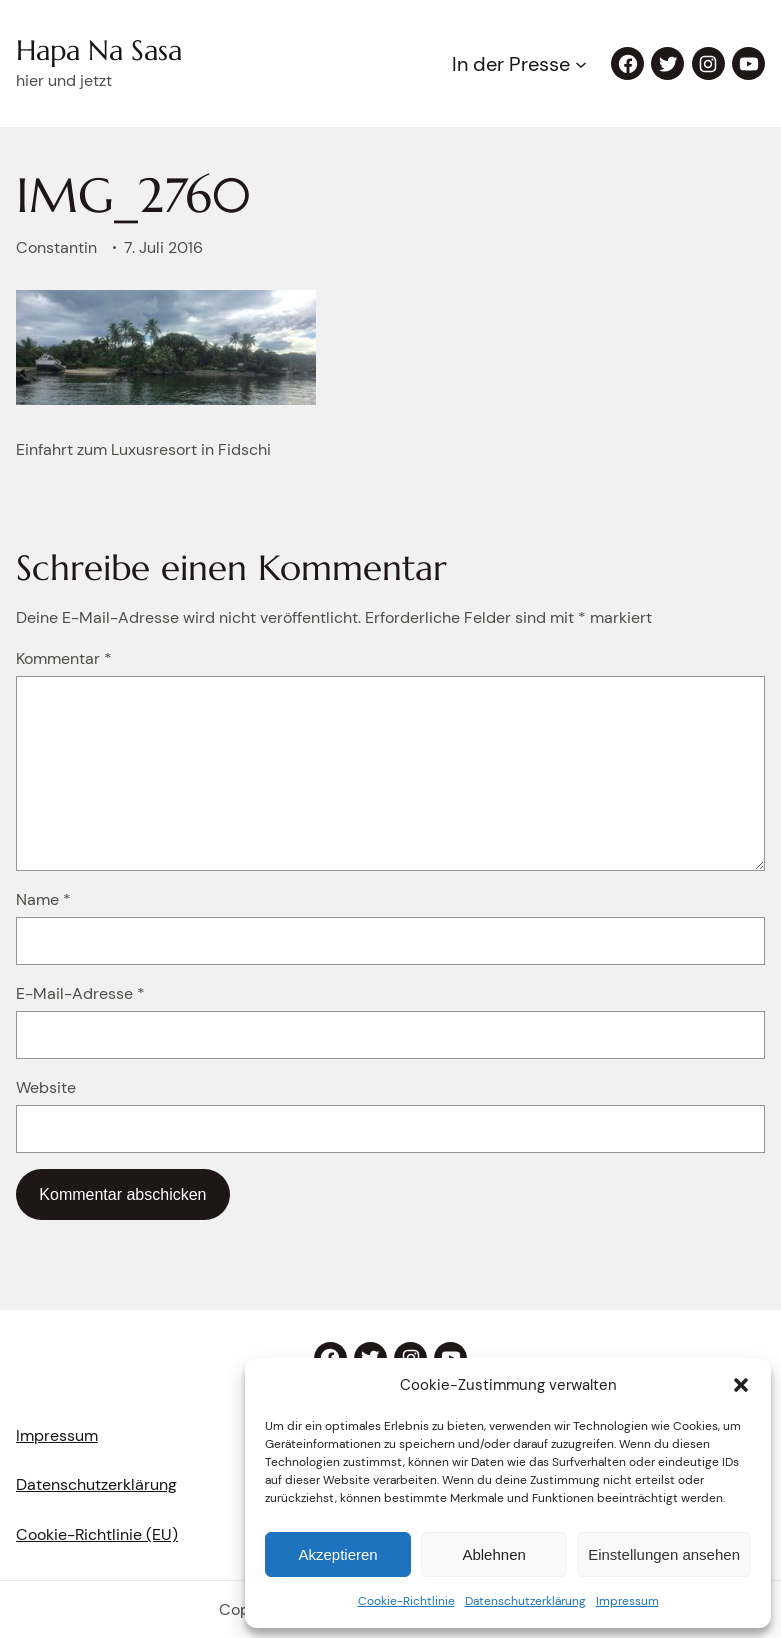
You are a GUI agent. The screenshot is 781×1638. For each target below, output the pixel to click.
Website (46, 1087)
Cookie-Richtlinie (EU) (97, 1534)
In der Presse (511, 64)
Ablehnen (493, 1554)
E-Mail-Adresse (80, 993)
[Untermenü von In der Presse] (581, 64)
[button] (741, 1385)
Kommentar (64, 658)
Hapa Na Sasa (99, 50)
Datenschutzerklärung (525, 1601)
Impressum (627, 1601)
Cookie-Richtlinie (406, 1601)
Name (43, 899)
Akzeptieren (337, 1554)
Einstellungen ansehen (664, 1554)
